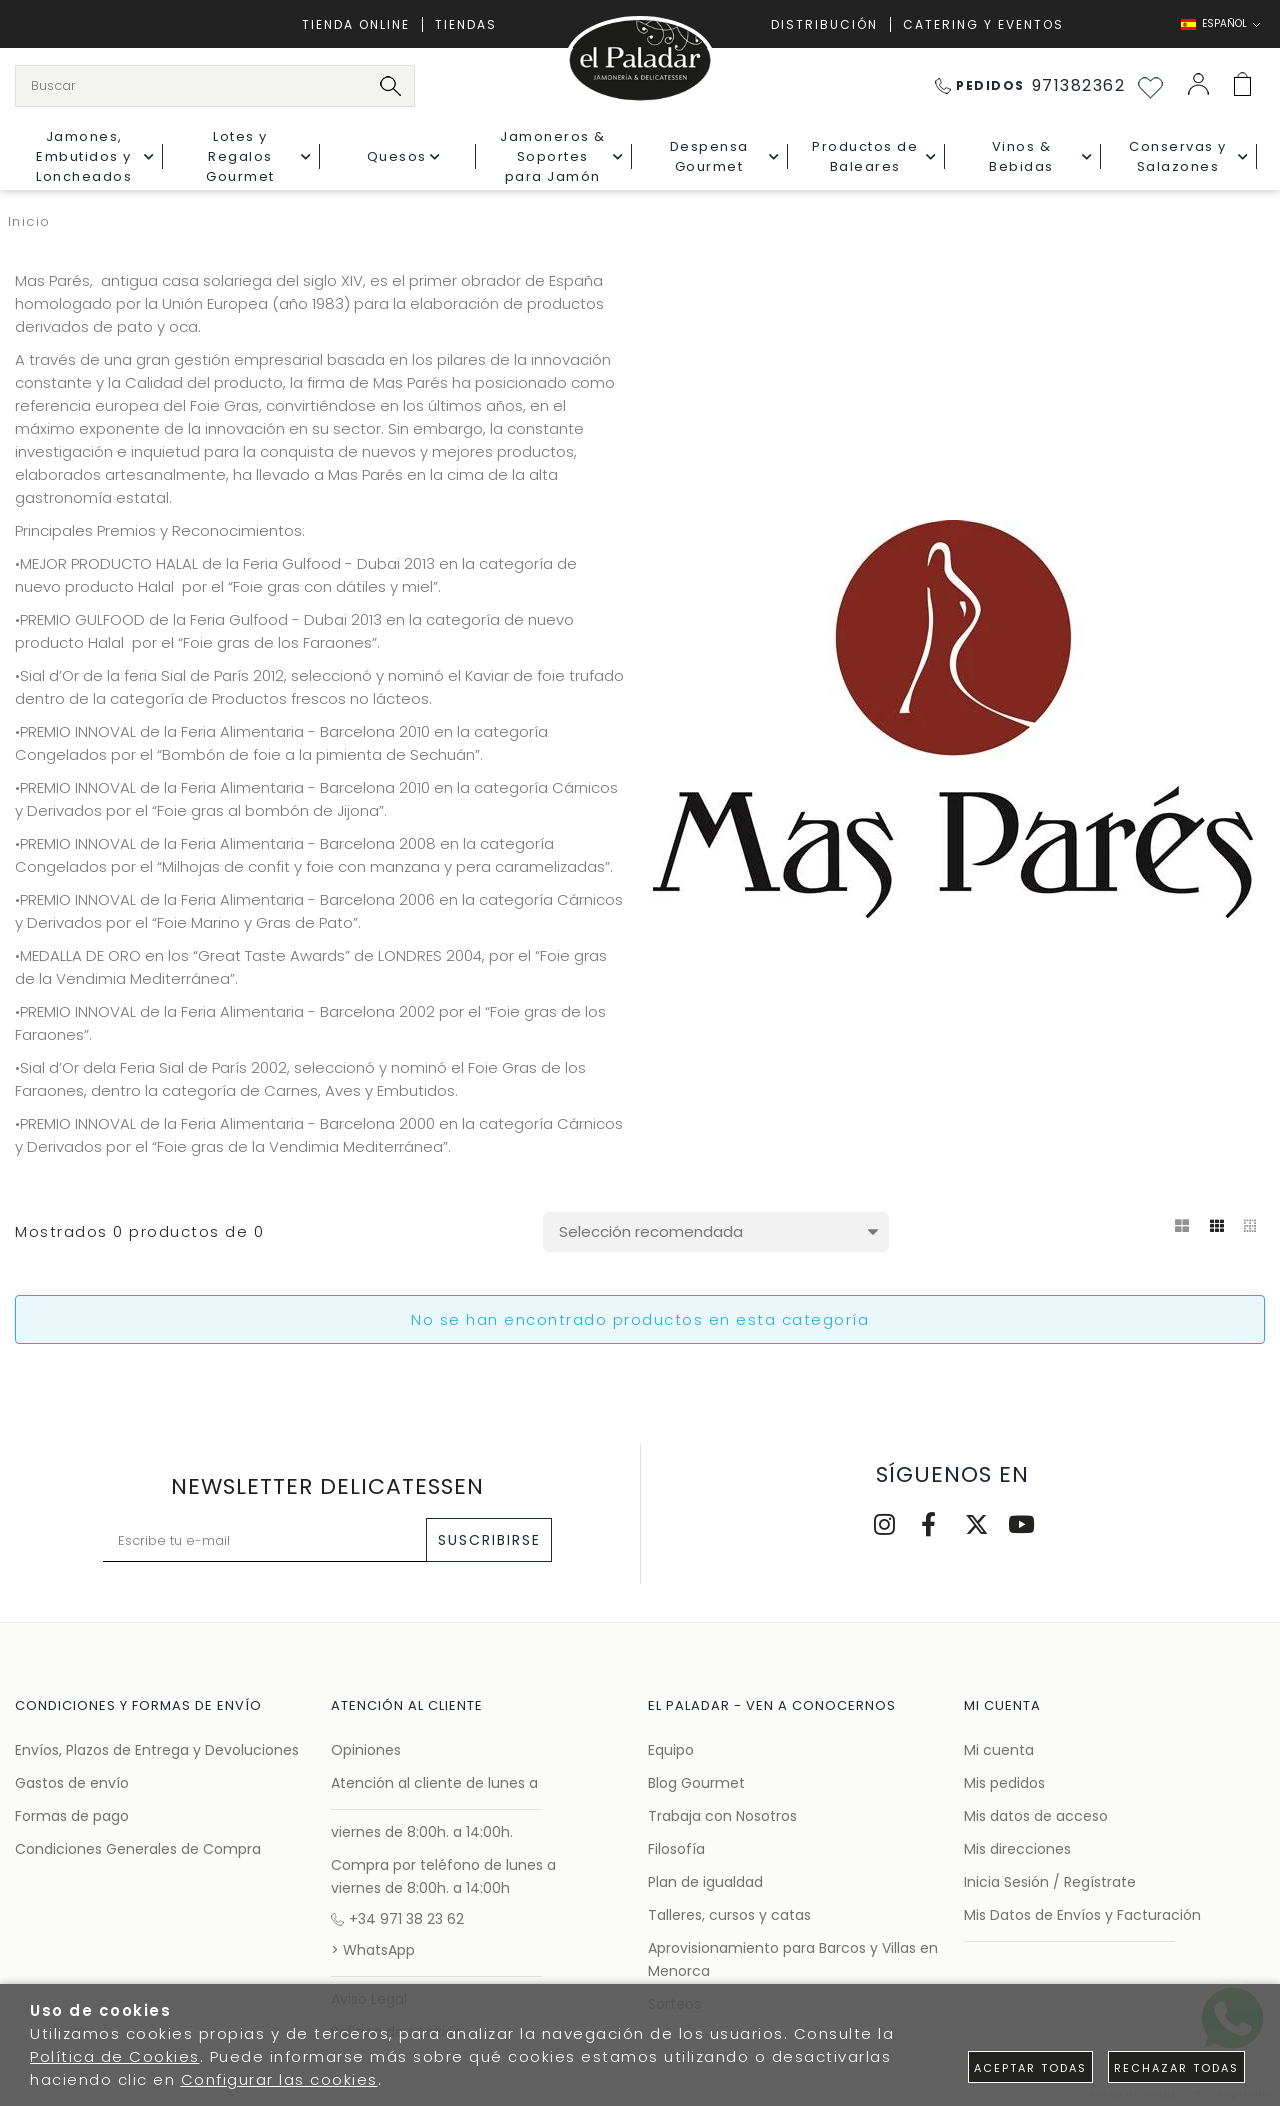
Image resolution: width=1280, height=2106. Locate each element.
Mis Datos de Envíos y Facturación (1082, 1915)
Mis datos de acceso (1036, 1816)
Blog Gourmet (696, 1783)
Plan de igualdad (705, 1882)
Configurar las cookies (279, 2079)
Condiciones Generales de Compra (138, 1849)
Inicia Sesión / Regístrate (1050, 1882)
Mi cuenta (999, 1750)
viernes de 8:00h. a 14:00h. (422, 1832)
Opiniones (366, 1750)
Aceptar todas (1030, 2068)
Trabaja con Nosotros (722, 1816)
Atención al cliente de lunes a (434, 1783)
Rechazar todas (1176, 2068)
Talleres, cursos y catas (729, 1915)
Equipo (671, 1750)
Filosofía (676, 1849)
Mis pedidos (1004, 1783)
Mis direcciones (1017, 1849)
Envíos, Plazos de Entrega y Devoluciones (157, 1750)
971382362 (1030, 85)
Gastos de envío (72, 1783)
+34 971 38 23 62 (397, 1919)
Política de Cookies (115, 2056)
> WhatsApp (373, 1950)
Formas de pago (72, 1816)
